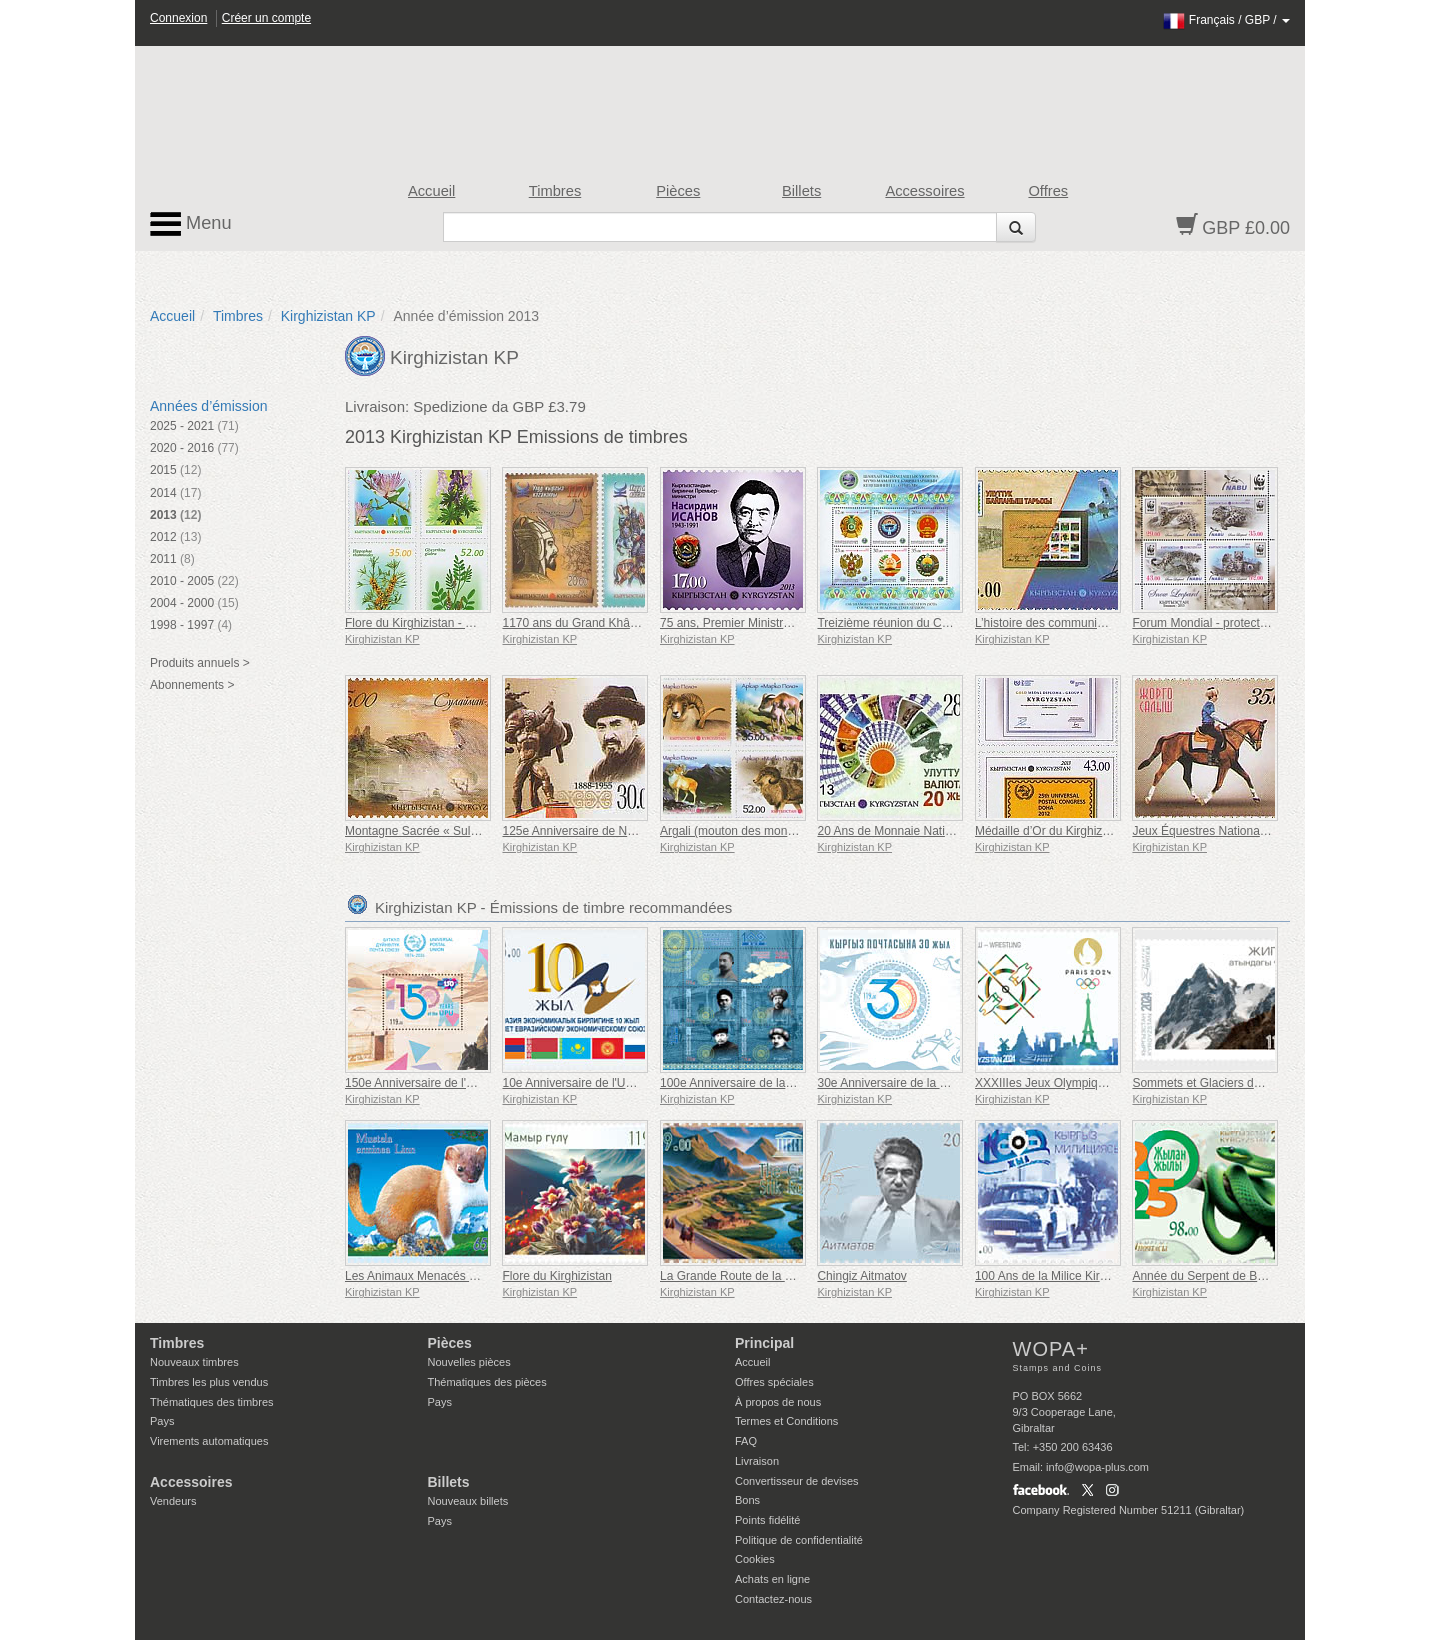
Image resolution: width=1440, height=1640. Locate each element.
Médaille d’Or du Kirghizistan (1051, 831)
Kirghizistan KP (328, 316)
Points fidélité (767, 1520)
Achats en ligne (772, 1579)
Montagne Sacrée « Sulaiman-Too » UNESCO (468, 831)
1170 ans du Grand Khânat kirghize (596, 623)
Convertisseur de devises (797, 1481)
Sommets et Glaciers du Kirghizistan (1228, 1083)
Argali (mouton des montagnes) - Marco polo (778, 831)
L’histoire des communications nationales (1084, 623)
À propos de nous (778, 1402)
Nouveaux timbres (194, 1362)
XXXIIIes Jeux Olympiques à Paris (1066, 1083)
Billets (801, 191)
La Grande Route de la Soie (734, 1276)
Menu (191, 224)
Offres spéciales (774, 1382)
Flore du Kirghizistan (556, 1276)
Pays (162, 1421)
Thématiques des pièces (487, 1382)
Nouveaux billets (468, 1501)
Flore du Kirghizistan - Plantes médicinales (458, 623)
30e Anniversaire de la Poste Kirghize (916, 1083)
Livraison (757, 1461)
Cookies (755, 1559)
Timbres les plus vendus (209, 1382)
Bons (747, 1500)
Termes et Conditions (786, 1421)
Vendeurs (173, 1501)
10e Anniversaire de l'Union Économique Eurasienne (642, 1083)
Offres (1048, 191)
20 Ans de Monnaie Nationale (895, 831)
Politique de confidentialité (799, 1540)
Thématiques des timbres (212, 1402)
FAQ (746, 1441)
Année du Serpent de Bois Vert (1214, 1276)
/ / (1226, 20)
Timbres (555, 191)
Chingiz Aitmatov (861, 1276)
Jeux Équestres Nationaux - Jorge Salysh (1242, 831)
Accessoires (924, 191)
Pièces (678, 191)
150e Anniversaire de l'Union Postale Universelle (474, 1083)
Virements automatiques (209, 1441)
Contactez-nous (773, 1599)
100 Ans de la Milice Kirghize (1051, 1276)
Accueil (431, 191)
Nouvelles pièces (469, 1362)
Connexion (178, 18)
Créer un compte (266, 18)
